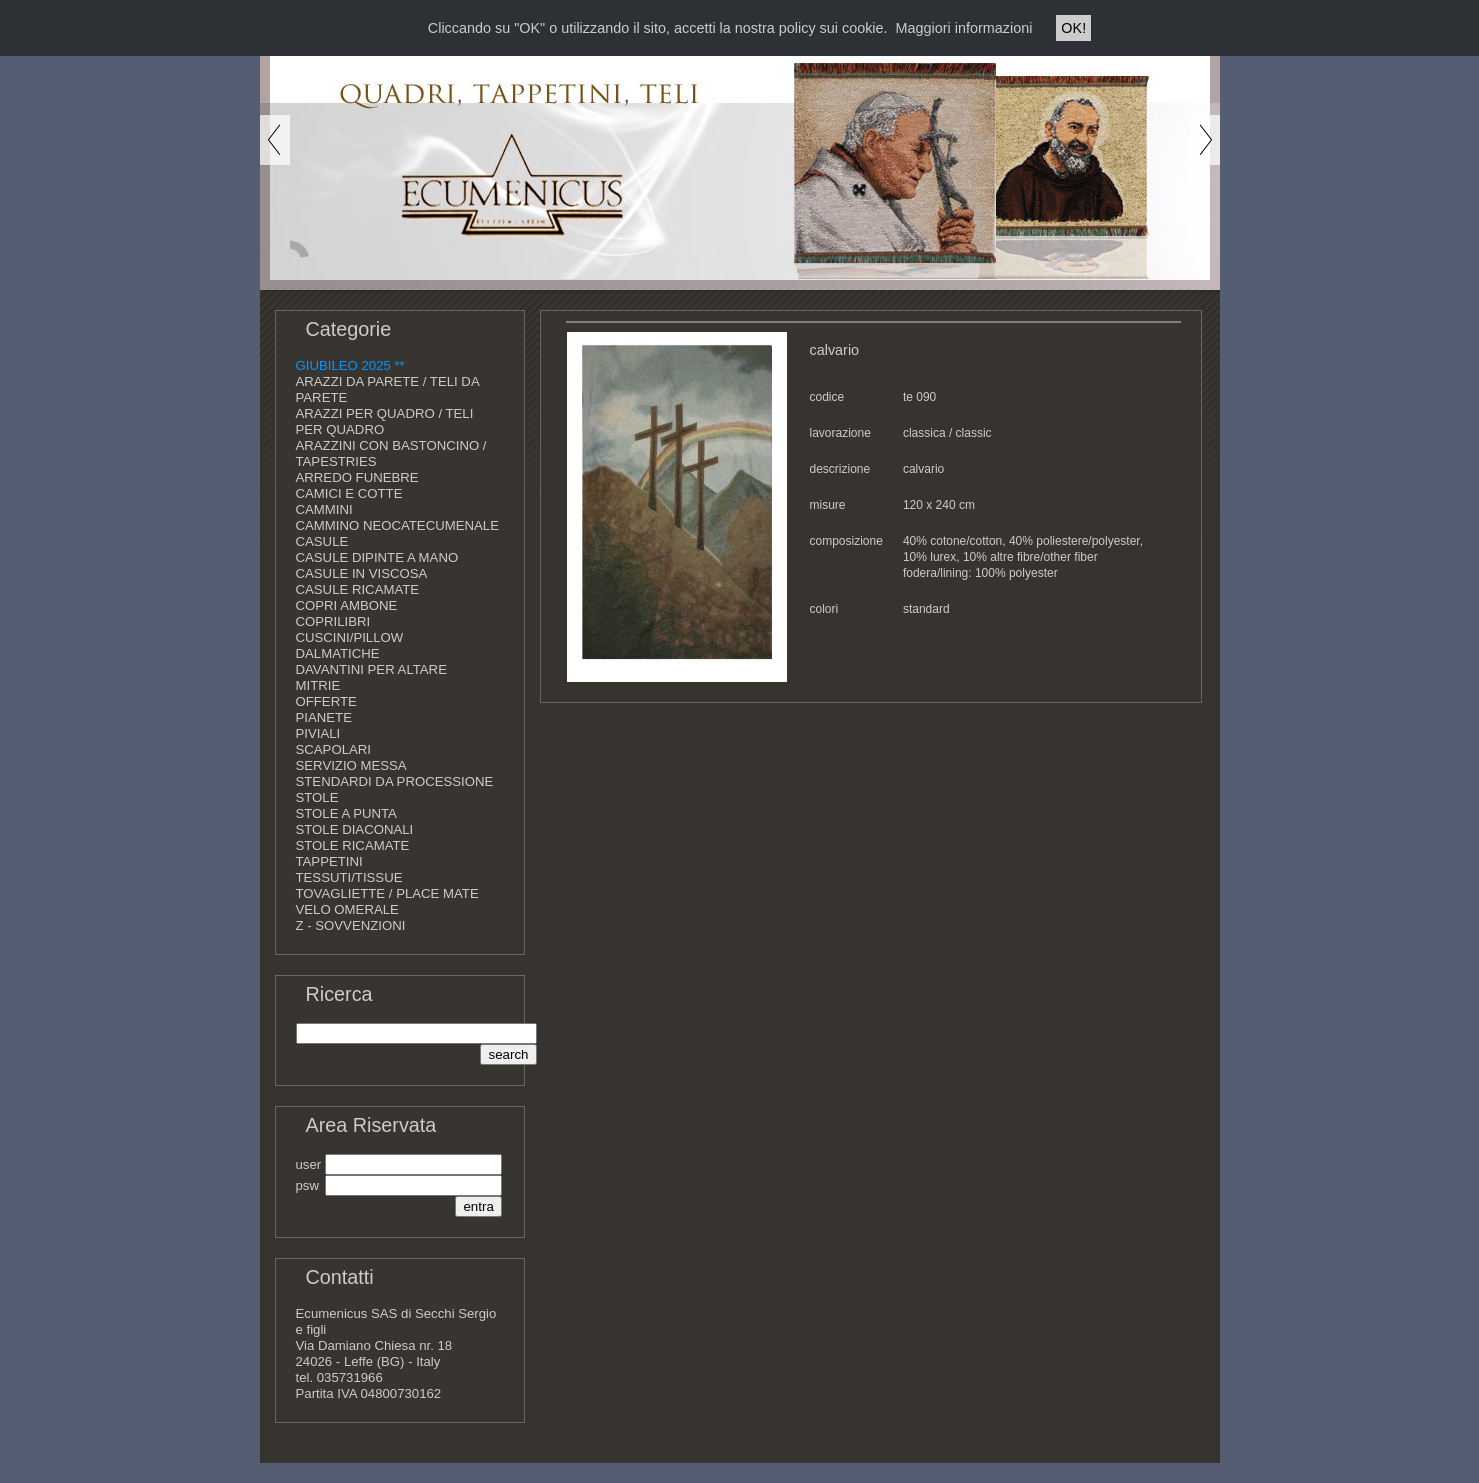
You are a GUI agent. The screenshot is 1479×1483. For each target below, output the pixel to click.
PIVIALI (318, 733)
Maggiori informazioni (964, 28)
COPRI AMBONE (347, 605)
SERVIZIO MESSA (351, 765)
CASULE (322, 541)
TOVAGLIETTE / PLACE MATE (387, 893)
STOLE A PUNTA (346, 813)
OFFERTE (326, 701)
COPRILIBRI (333, 621)
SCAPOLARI (334, 749)
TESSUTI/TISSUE (349, 877)
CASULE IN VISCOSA (362, 573)
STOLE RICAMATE (353, 845)
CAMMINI (324, 509)
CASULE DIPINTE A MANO (377, 557)
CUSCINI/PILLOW (350, 637)
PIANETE (324, 717)
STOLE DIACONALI (355, 829)
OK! (1073, 28)
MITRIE (318, 685)
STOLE (317, 797)
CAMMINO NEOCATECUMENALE (397, 525)
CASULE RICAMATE (358, 589)
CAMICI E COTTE (349, 493)
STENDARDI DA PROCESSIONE (395, 781)
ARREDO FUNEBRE (357, 477)
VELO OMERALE (347, 909)
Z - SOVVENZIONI (351, 925)
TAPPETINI (329, 861)
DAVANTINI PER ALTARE (371, 669)
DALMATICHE (338, 653)
